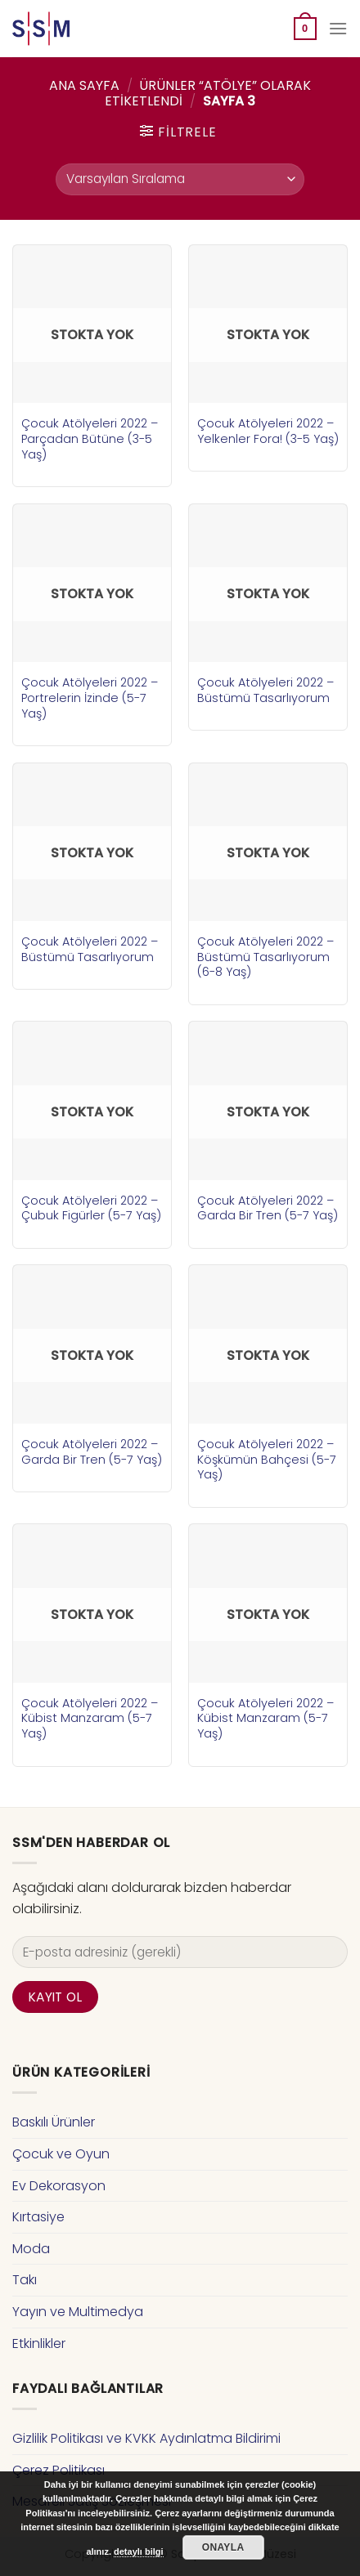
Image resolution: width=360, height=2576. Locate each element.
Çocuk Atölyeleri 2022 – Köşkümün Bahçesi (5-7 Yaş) (266, 1460)
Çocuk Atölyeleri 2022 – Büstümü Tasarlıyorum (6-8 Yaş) (265, 957)
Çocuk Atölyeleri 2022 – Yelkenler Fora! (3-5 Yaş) (268, 431)
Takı (24, 2279)
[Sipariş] (180, 179)
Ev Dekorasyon (59, 2185)
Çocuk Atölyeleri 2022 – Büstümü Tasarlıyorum (265, 690)
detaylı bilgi (139, 2551)
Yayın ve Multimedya (77, 2311)
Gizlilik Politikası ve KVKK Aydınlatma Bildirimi (146, 2438)
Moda (31, 2248)
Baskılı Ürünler (53, 2122)
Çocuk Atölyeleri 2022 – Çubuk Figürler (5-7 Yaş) (91, 1208)
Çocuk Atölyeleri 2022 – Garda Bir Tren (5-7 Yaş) (267, 1208)
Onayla (223, 2547)
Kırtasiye (38, 2216)
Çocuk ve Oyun (61, 2153)
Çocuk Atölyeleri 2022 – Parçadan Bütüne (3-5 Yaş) (89, 439)
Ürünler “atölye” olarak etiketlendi (208, 93)
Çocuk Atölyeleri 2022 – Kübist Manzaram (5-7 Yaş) (89, 1719)
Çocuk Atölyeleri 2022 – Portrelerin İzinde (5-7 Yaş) (89, 698)
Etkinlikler (38, 2343)
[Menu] (338, 28)
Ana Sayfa (84, 85)
